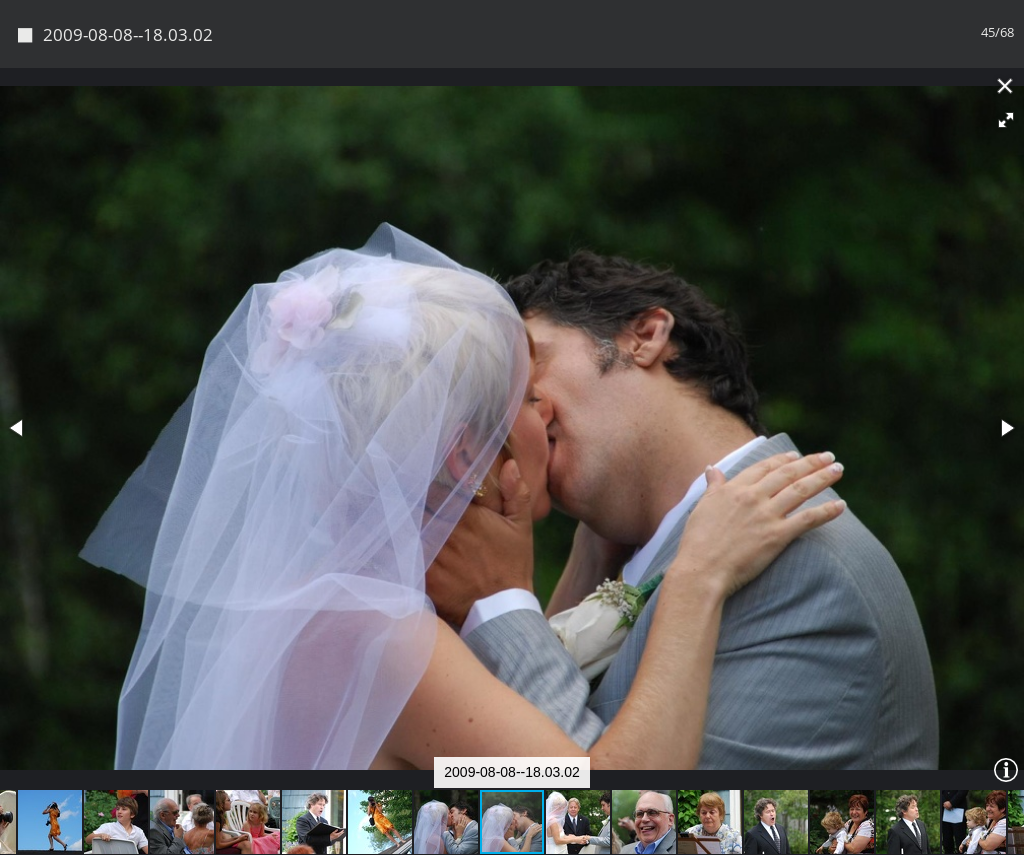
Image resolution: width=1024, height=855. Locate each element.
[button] (1006, 120)
